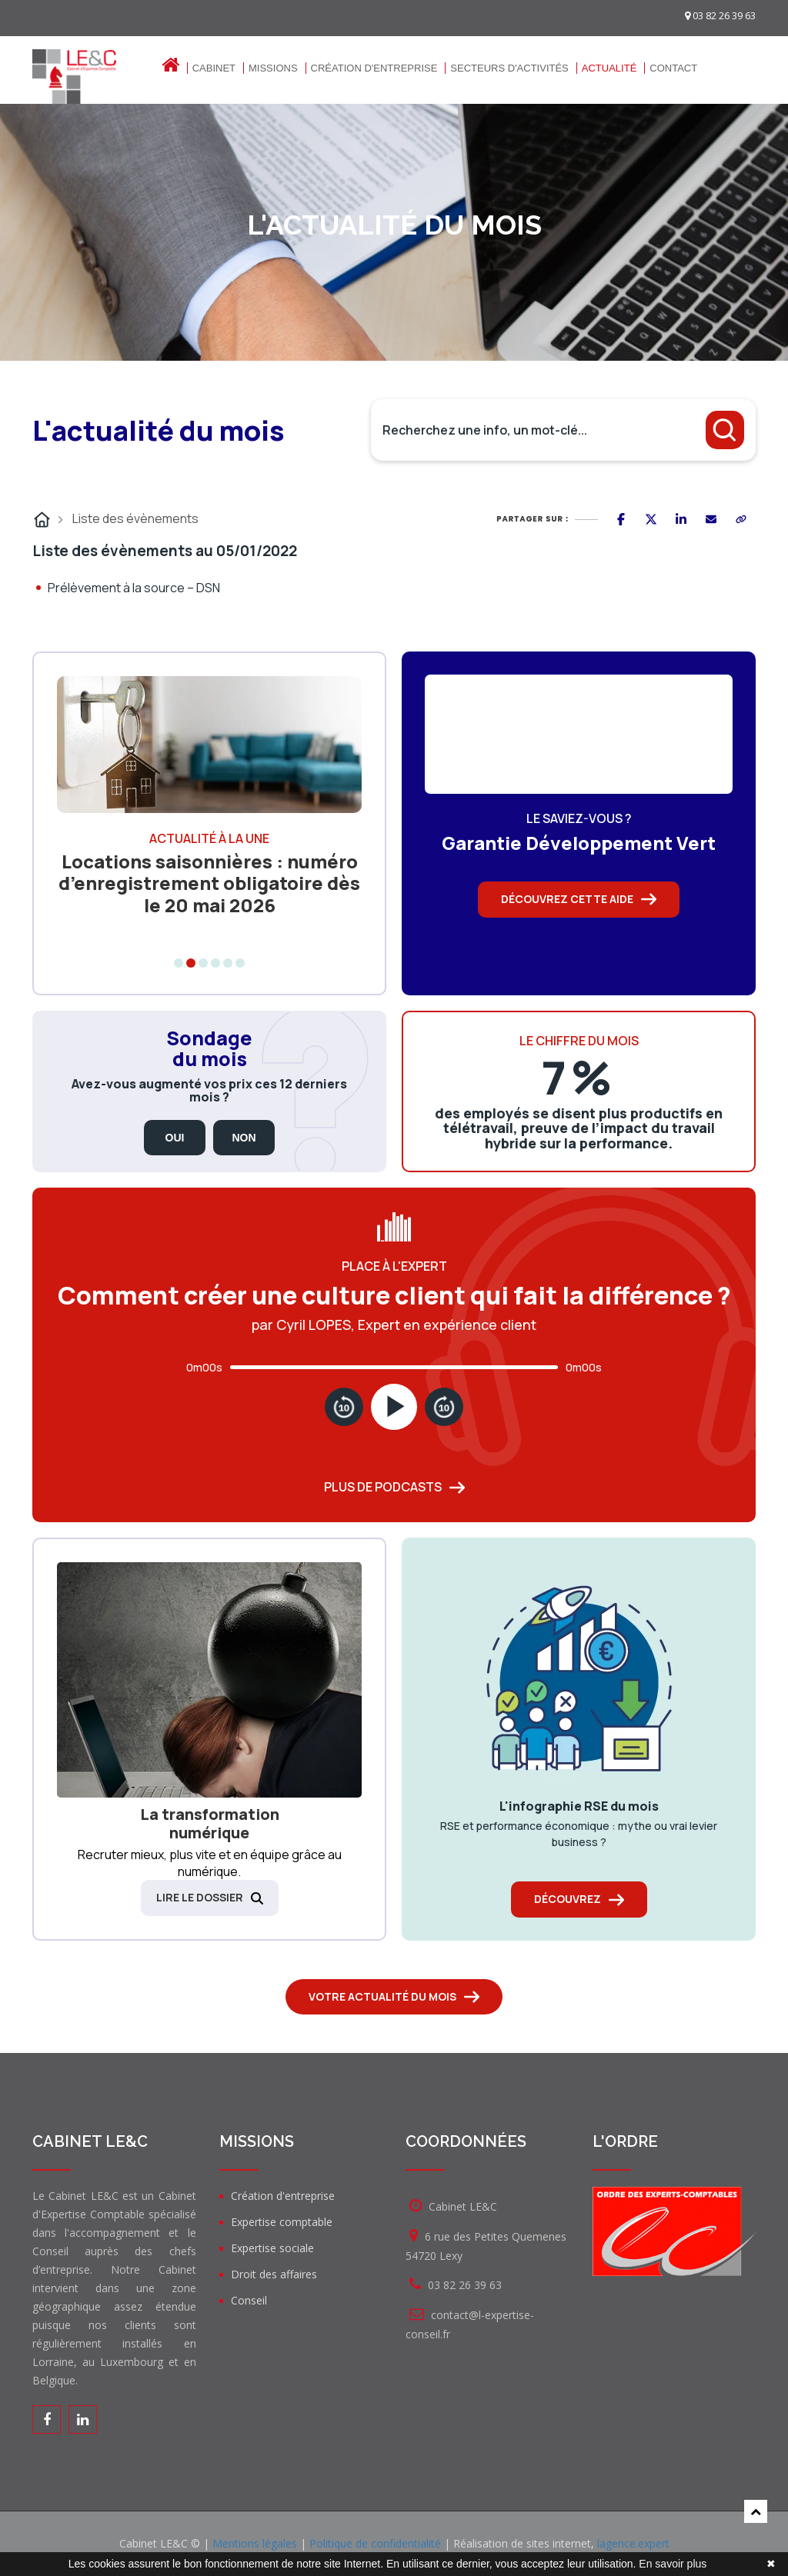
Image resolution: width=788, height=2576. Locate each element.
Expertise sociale (272, 2248)
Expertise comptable (281, 2221)
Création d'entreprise (374, 68)
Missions (273, 68)
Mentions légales (254, 2543)
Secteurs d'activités (509, 68)
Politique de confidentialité (375, 2543)
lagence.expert (633, 2543)
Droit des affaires (274, 2274)
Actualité (609, 68)
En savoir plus (672, 2564)
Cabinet (213, 68)
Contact (673, 68)
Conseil (249, 2300)
